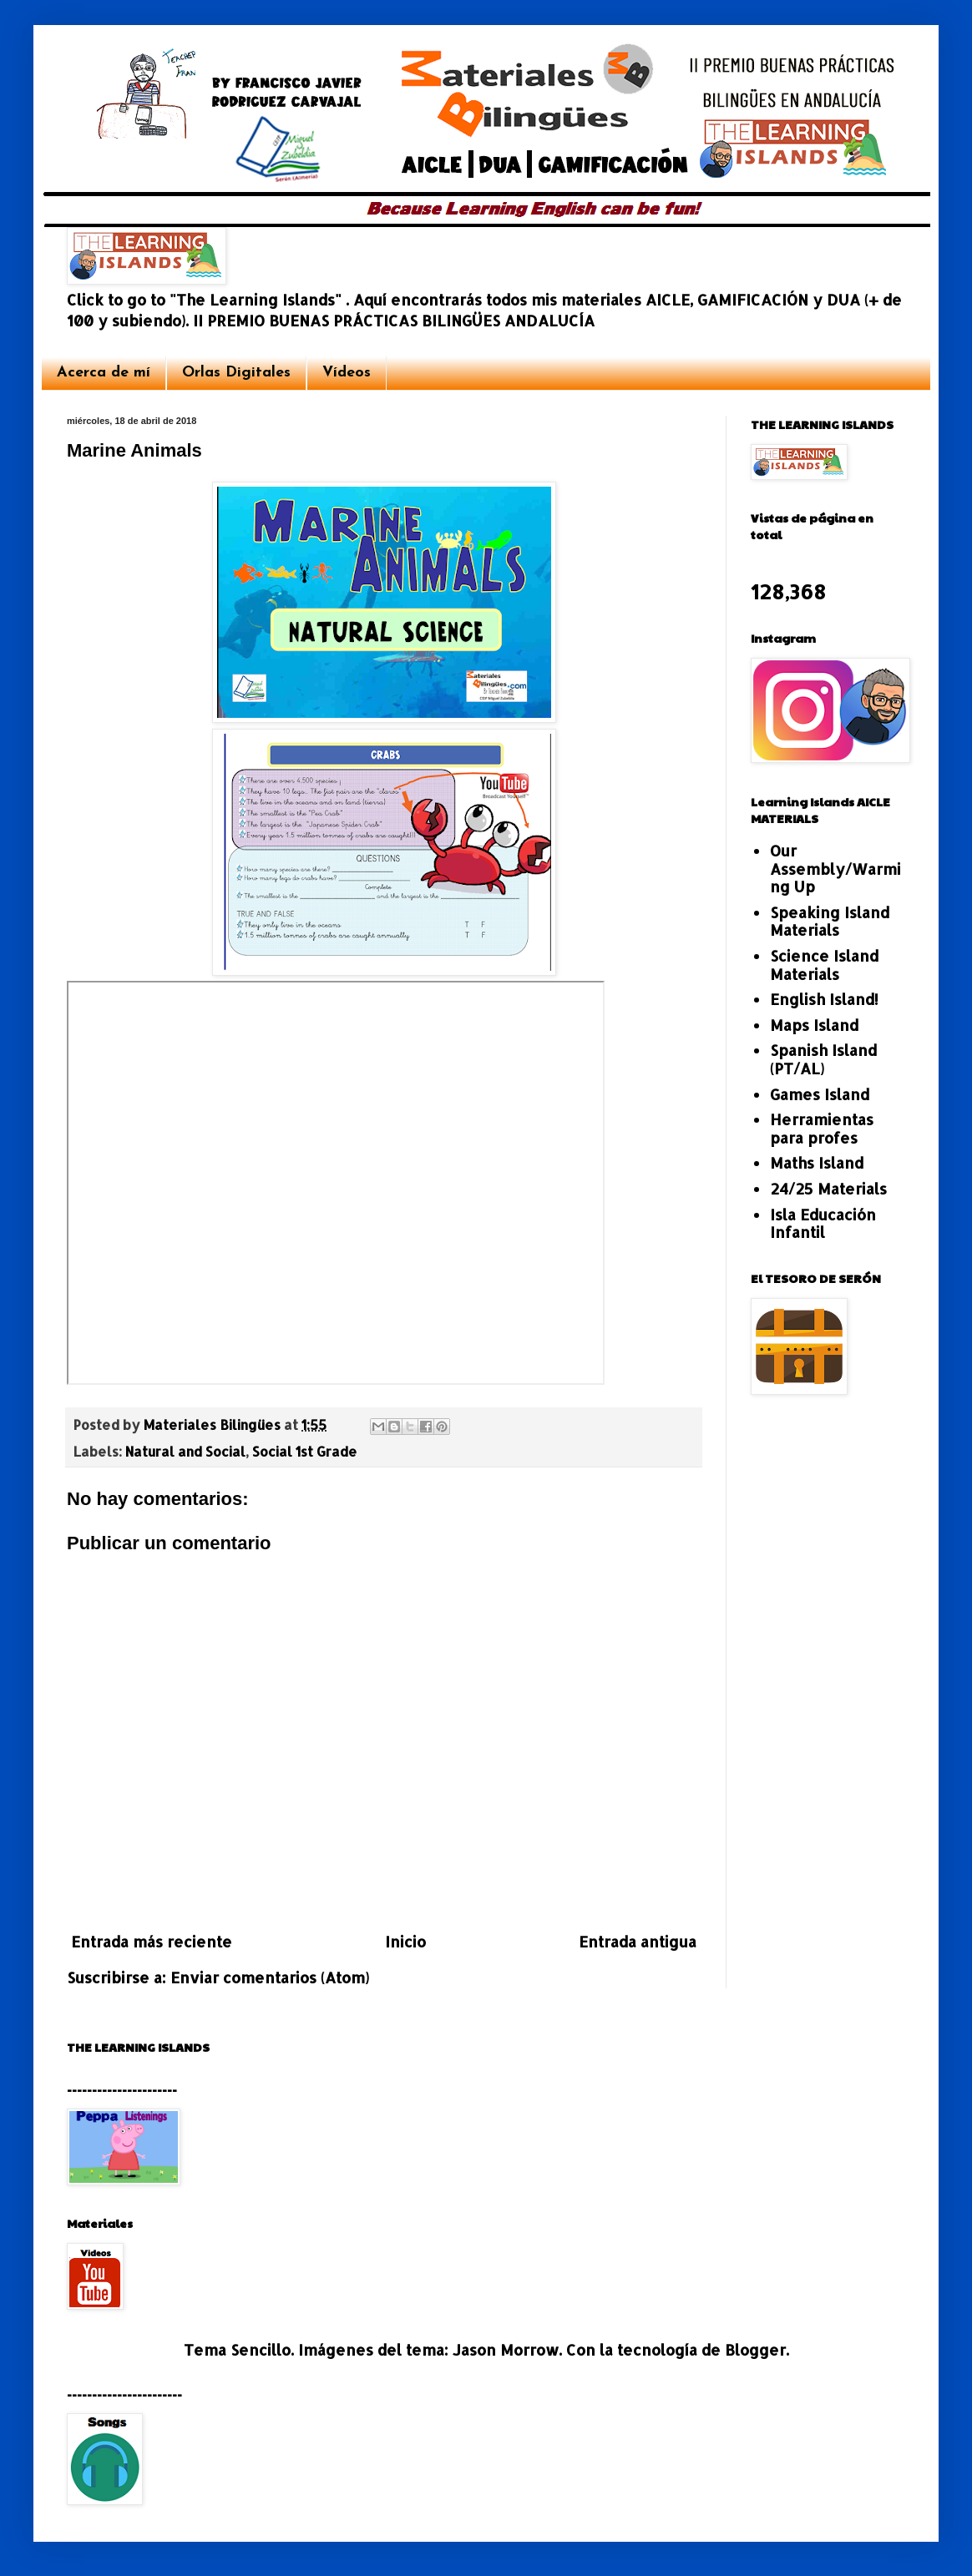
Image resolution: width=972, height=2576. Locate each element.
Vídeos (346, 373)
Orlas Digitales (236, 373)
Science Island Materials (824, 964)
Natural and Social (185, 1451)
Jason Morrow (506, 2349)
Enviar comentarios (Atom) (269, 1977)
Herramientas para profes (821, 1128)
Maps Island (814, 1024)
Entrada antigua (637, 1941)
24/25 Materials (828, 1188)
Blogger (755, 2349)
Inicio (405, 1941)
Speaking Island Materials (829, 921)
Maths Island (816, 1162)
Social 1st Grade (304, 1451)
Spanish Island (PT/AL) (823, 1059)
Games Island (819, 1094)
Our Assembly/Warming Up (835, 868)
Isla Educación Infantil (823, 1223)
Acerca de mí (103, 373)
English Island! (824, 998)
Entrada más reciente (151, 1941)
